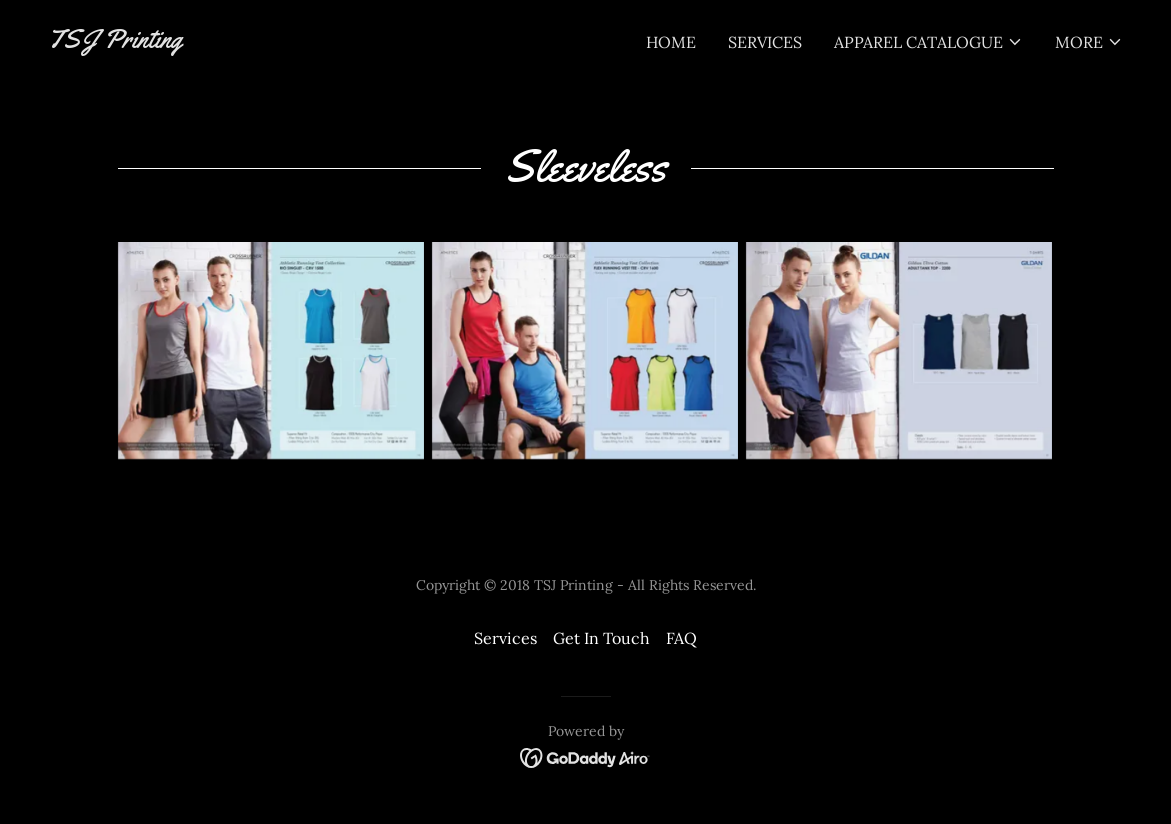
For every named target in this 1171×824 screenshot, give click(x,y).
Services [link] (765, 42)
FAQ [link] (681, 638)
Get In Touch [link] (601, 638)
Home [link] (671, 42)
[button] (928, 42)
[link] (115, 42)
